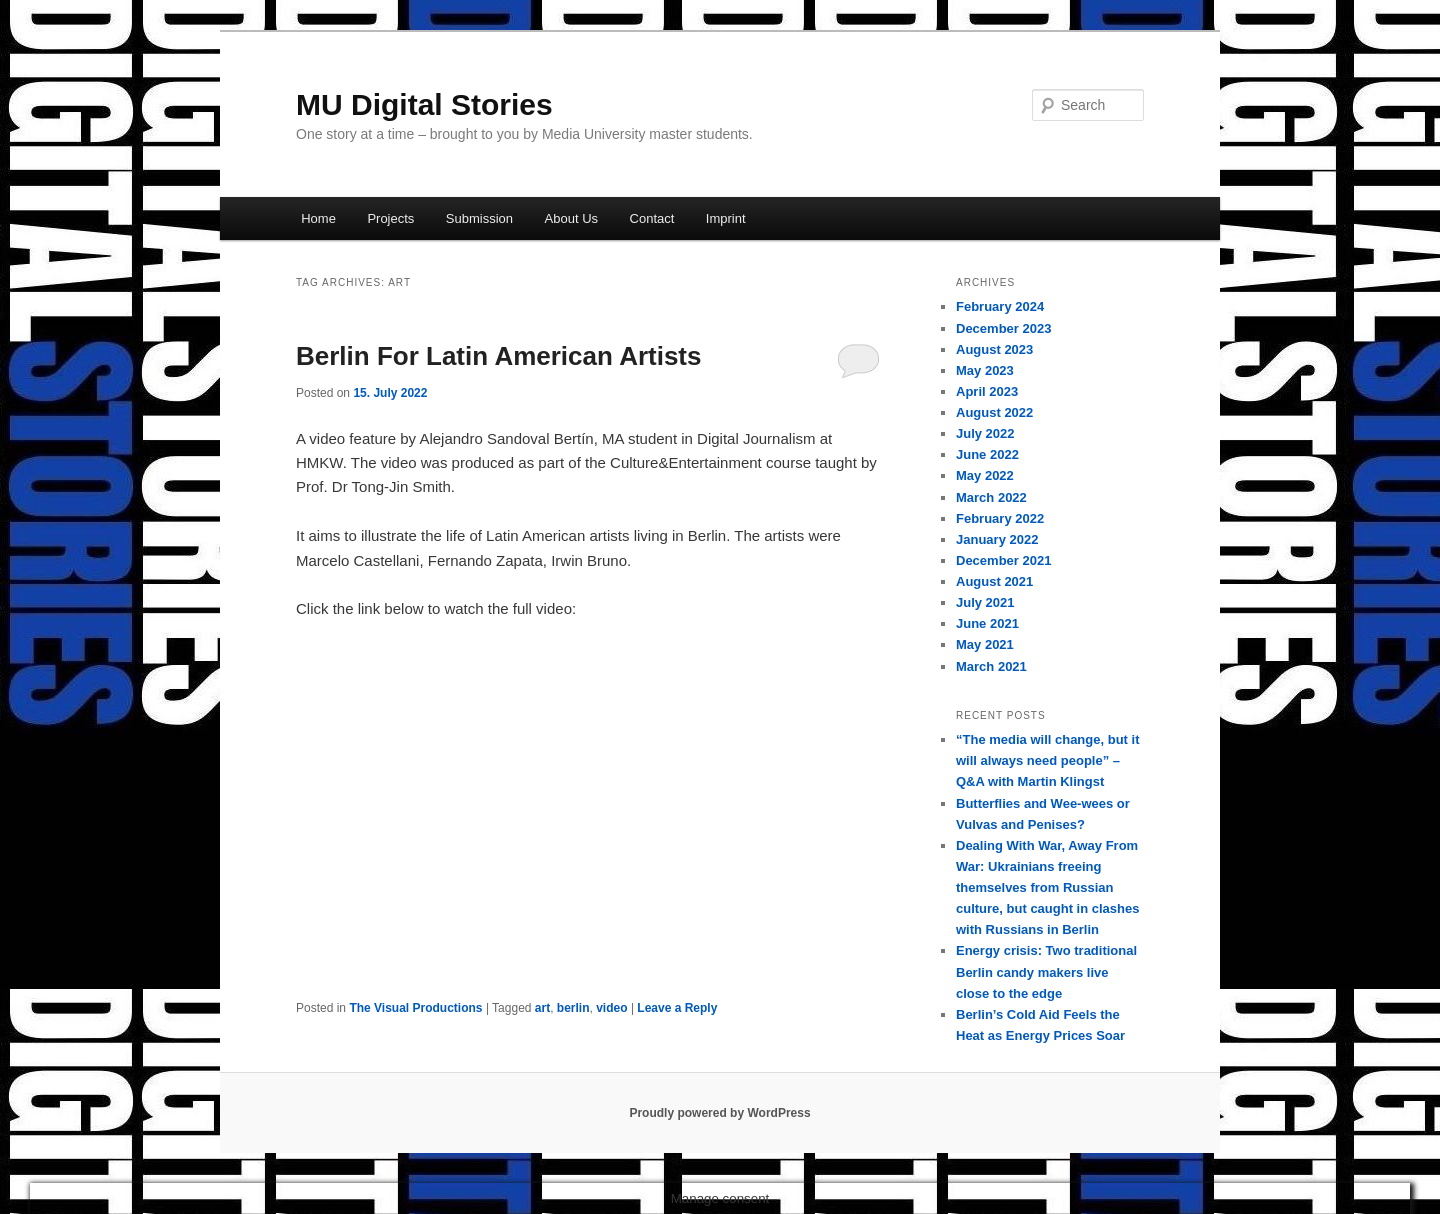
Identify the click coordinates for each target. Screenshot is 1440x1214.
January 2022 (997, 539)
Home (318, 218)
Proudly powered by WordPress (719, 1113)
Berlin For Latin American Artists (499, 356)
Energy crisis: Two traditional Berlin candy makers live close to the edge (1046, 971)
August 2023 (994, 349)
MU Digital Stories (424, 104)
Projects (390, 218)
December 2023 (1003, 328)
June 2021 (987, 623)
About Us (571, 218)
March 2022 (991, 497)
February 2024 (1000, 306)
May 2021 (985, 644)
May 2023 (985, 370)
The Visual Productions (415, 1008)
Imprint (726, 218)
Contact (652, 218)
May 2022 (985, 475)
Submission (479, 218)
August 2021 (994, 581)
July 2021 (985, 602)
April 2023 (987, 391)
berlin (573, 1008)
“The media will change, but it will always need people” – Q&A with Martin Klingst (1047, 760)
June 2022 (987, 454)
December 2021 (1003, 560)
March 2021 (991, 666)
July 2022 (985, 433)
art (542, 1008)
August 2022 (994, 412)
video (611, 1008)
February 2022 (1000, 518)
